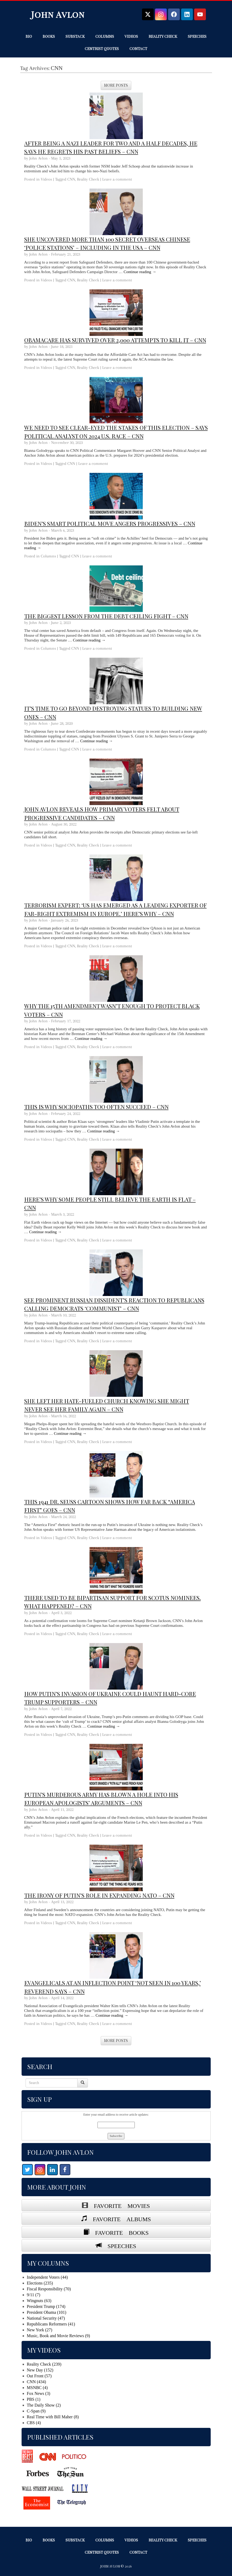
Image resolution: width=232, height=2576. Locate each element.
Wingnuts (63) (39, 2300)
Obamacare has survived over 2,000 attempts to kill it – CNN (115, 340)
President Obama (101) (46, 2312)
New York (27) (39, 2330)
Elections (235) (40, 2283)
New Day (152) (40, 2370)
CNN (71, 179)
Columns (104, 36)
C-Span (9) (36, 2411)
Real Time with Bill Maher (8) (53, 2417)
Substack (75, 36)
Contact (138, 48)
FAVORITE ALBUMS (119, 2218)
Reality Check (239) (44, 2364)
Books (49, 36)
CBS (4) (34, 2422)
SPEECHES (119, 2245)
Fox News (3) (38, 2393)
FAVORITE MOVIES (119, 2205)
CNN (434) (36, 2381)
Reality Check (163, 36)
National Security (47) (46, 2318)
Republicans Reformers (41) (51, 2324)
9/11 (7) (33, 2294)
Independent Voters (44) (47, 2277)
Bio (29, 36)
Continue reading (140, 272)
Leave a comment (117, 179)
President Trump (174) (46, 2306)
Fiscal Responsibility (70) (49, 2289)
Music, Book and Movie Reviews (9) (58, 2335)
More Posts (116, 85)
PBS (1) (33, 2399)
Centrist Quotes (102, 48)
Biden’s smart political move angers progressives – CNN (109, 523)
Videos (131, 36)
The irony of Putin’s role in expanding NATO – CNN (99, 1895)
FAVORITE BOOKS (119, 2231)
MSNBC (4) (37, 2387)
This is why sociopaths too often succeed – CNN (96, 1106)
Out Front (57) (39, 2376)
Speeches (197, 36)
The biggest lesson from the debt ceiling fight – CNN (106, 616)
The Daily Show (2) (44, 2405)
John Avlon (58, 14)
